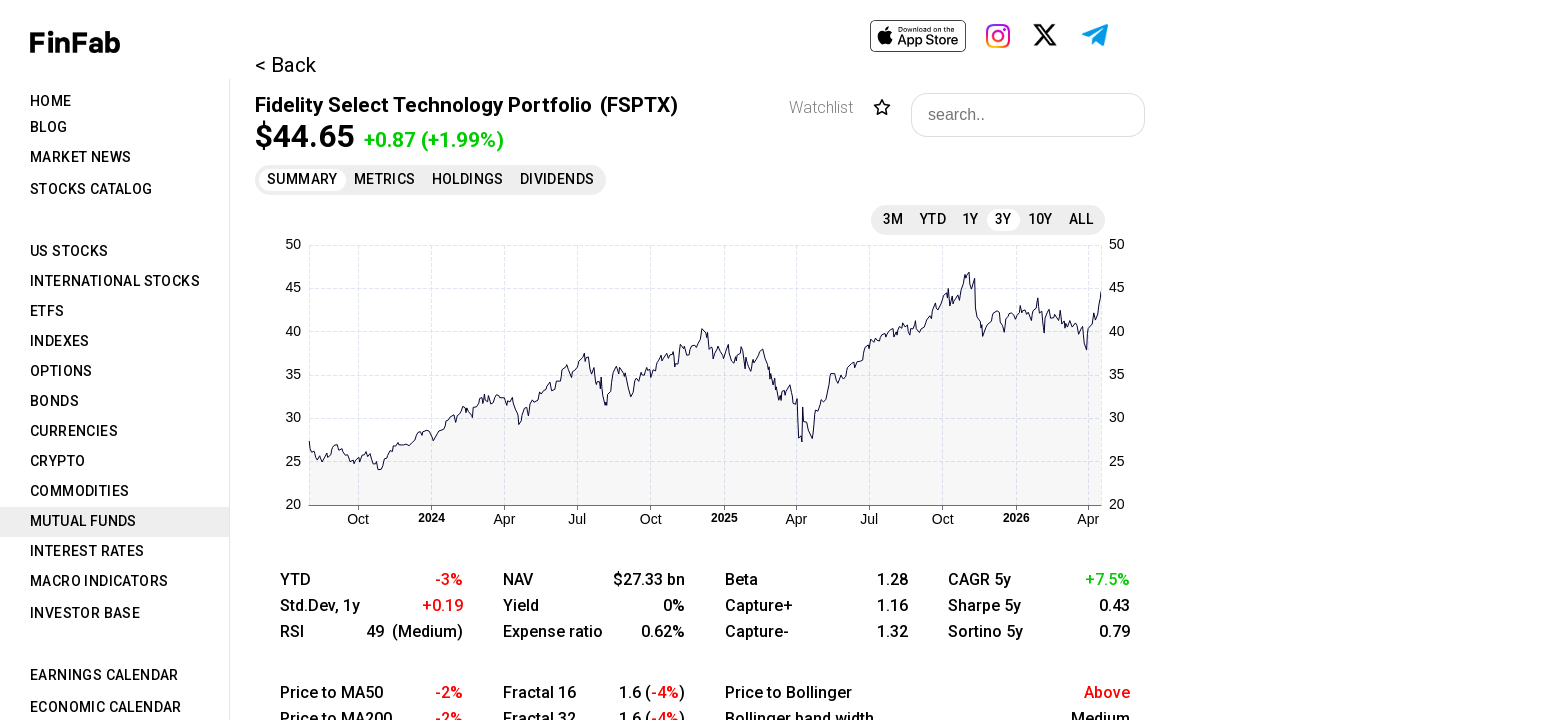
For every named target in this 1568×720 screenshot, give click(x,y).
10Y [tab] (1040, 219)
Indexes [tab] (60, 341)
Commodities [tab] (79, 491)
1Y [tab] (970, 219)
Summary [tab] (302, 179)
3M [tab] (893, 219)
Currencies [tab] (74, 431)
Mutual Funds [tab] (83, 521)
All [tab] (1081, 219)
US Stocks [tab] (69, 251)
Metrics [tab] (385, 179)
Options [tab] (61, 371)
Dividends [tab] (557, 179)
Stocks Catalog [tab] (91, 189)
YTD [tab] (933, 219)
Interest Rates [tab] (87, 551)
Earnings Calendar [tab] (104, 675)
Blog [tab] (49, 127)
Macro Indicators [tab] (99, 581)
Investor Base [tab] (85, 613)
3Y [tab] (1003, 219)
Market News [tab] (80, 157)
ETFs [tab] (47, 311)
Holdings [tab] (468, 179)
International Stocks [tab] (115, 281)
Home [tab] (51, 101)
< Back (285, 65)
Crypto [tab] (57, 461)
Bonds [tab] (54, 401)
